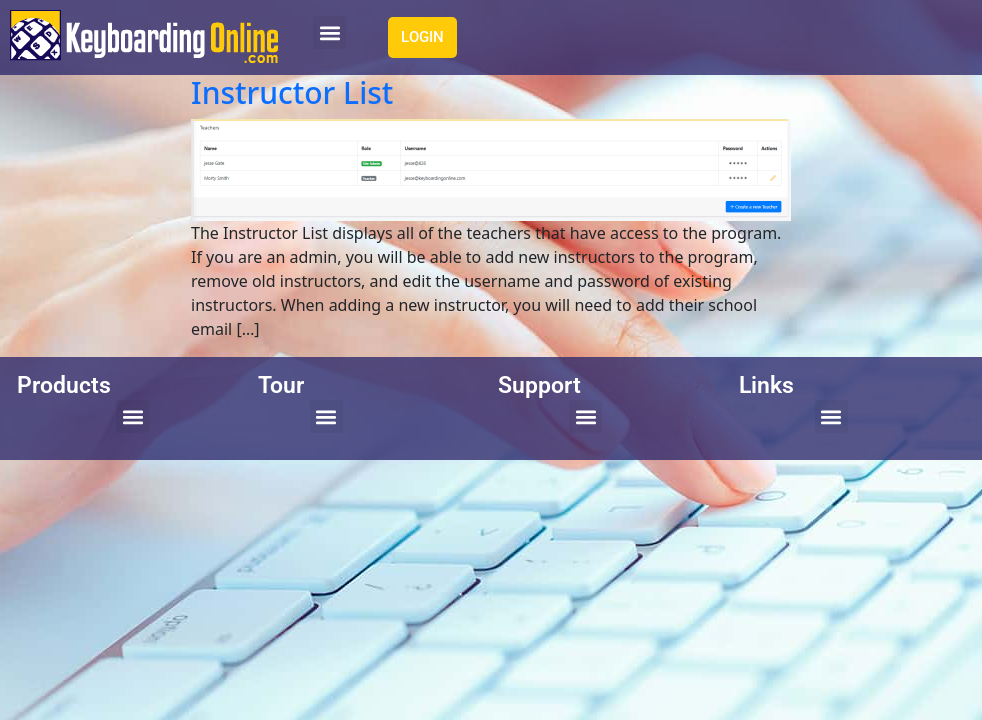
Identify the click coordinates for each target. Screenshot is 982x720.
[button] (329, 32)
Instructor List (292, 92)
